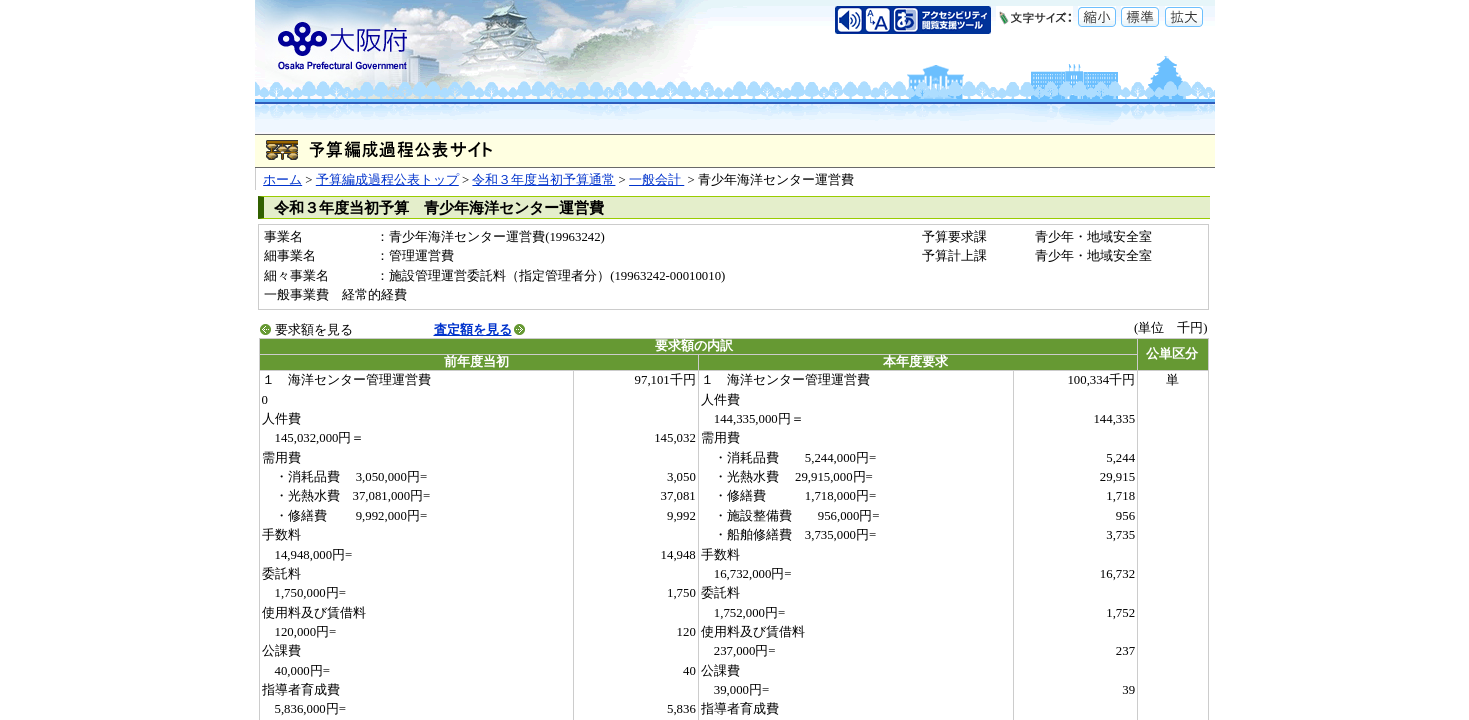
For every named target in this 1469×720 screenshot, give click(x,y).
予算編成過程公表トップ (387, 180)
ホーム (282, 180)
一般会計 (656, 180)
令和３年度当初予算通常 (543, 180)
